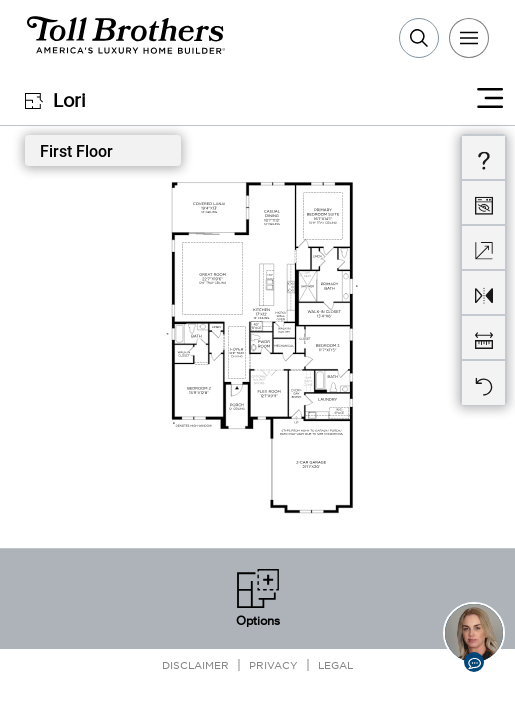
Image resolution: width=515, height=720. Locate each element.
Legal (335, 664)
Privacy (273, 664)
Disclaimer (195, 664)
